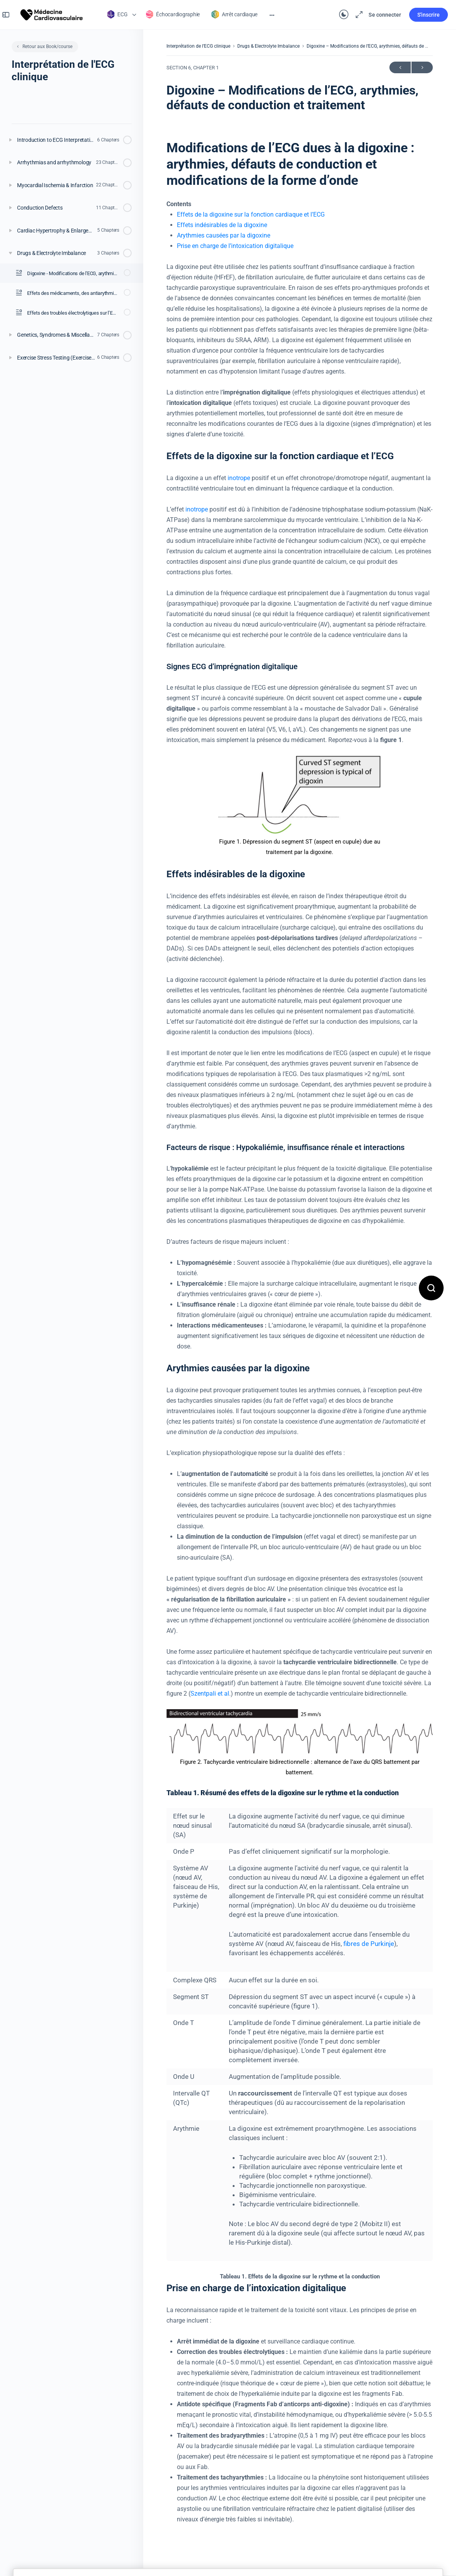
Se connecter (377, 15)
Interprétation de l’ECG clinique (198, 46)
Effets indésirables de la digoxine (222, 225)
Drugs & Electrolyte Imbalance (268, 46)
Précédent (400, 67)
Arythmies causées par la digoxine (223, 235)
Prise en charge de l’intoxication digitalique (235, 246)
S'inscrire (421, 15)
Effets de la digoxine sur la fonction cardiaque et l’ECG (251, 214)
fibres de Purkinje (368, 1943)
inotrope (239, 478)
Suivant (422, 67)
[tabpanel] (299, 1331)
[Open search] (431, 1288)
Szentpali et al (209, 1693)
